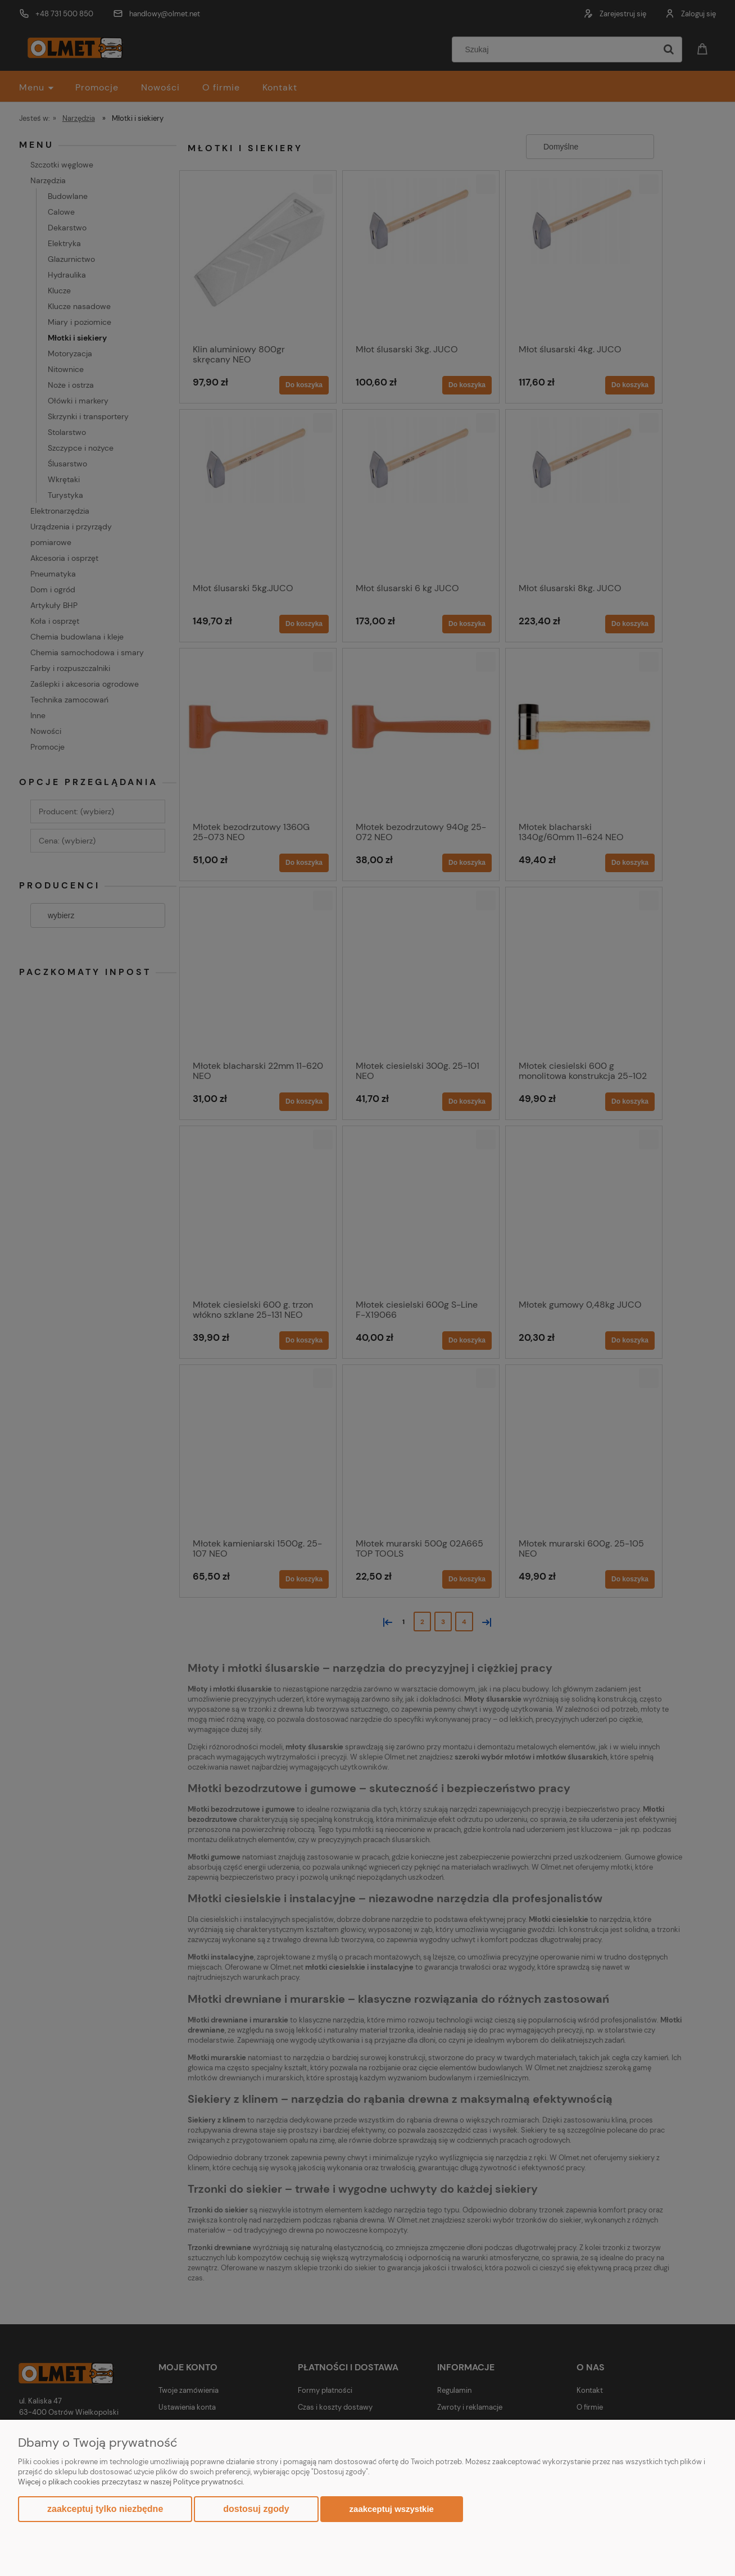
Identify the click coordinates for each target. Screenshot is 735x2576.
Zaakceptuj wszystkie (392, 2509)
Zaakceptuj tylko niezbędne (105, 2509)
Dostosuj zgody (256, 2509)
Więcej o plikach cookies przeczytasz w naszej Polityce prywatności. (131, 2482)
